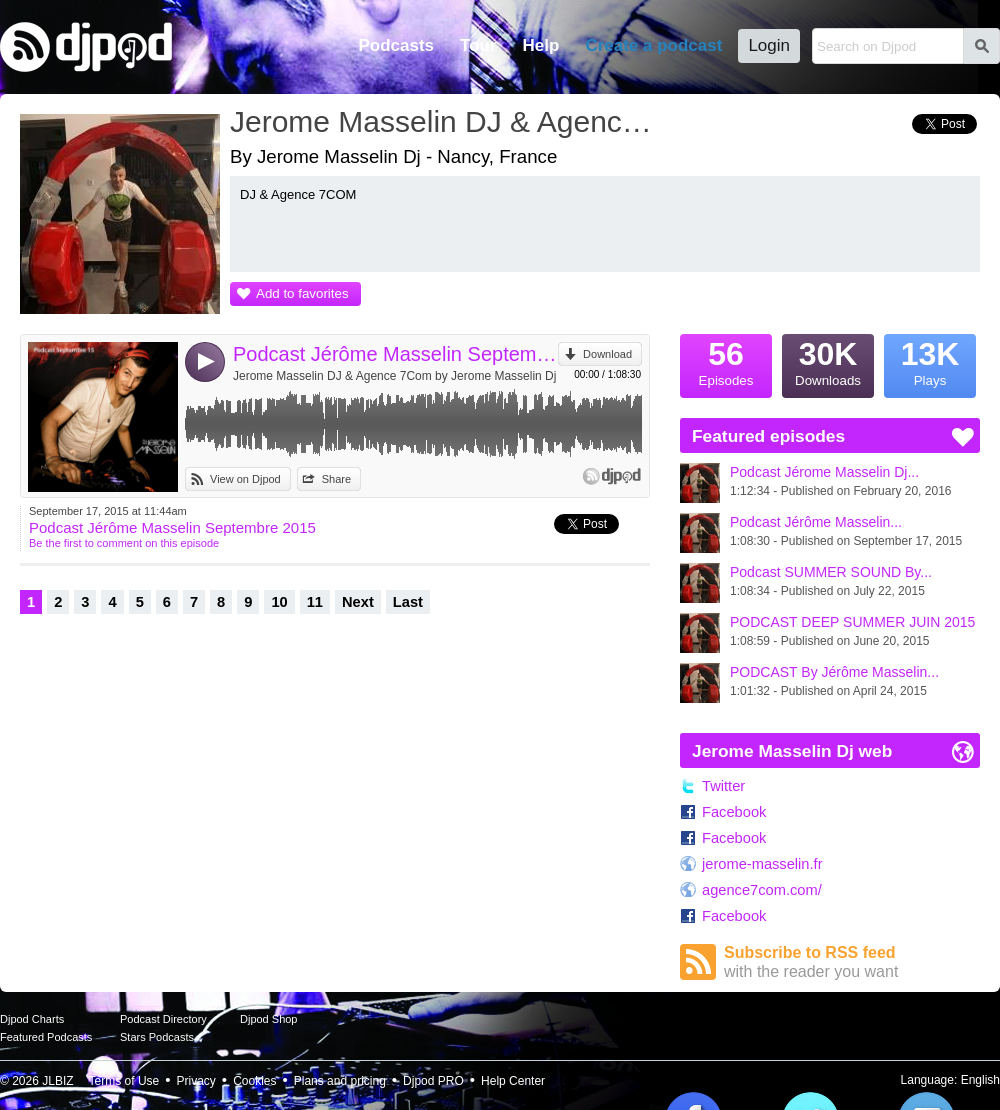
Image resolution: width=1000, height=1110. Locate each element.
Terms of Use (124, 1081)
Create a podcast (653, 45)
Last (408, 602)
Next (358, 602)
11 (315, 602)
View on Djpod (245, 479)
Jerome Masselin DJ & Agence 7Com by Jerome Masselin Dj (394, 376)
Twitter (723, 786)
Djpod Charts (32, 1019)
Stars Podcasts (157, 1037)
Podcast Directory (163, 1019)
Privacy (196, 1081)
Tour (478, 45)
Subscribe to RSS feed (852, 962)
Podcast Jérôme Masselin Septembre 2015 (395, 354)
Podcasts (396, 45)
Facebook (734, 812)
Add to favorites (302, 293)
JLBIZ (57, 1081)
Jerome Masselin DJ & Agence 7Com (445, 121)
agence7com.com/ (762, 890)
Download (607, 354)
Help (541, 45)
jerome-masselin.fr (762, 864)
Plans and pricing (340, 1081)
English (980, 1080)
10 (279, 602)
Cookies (254, 1081)
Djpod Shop (269, 1019)
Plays (930, 361)
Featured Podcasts (46, 1037)
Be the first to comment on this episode (124, 543)
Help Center (513, 1081)
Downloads (828, 361)
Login (769, 45)
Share (336, 479)
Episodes (726, 361)
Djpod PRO (433, 1081)
